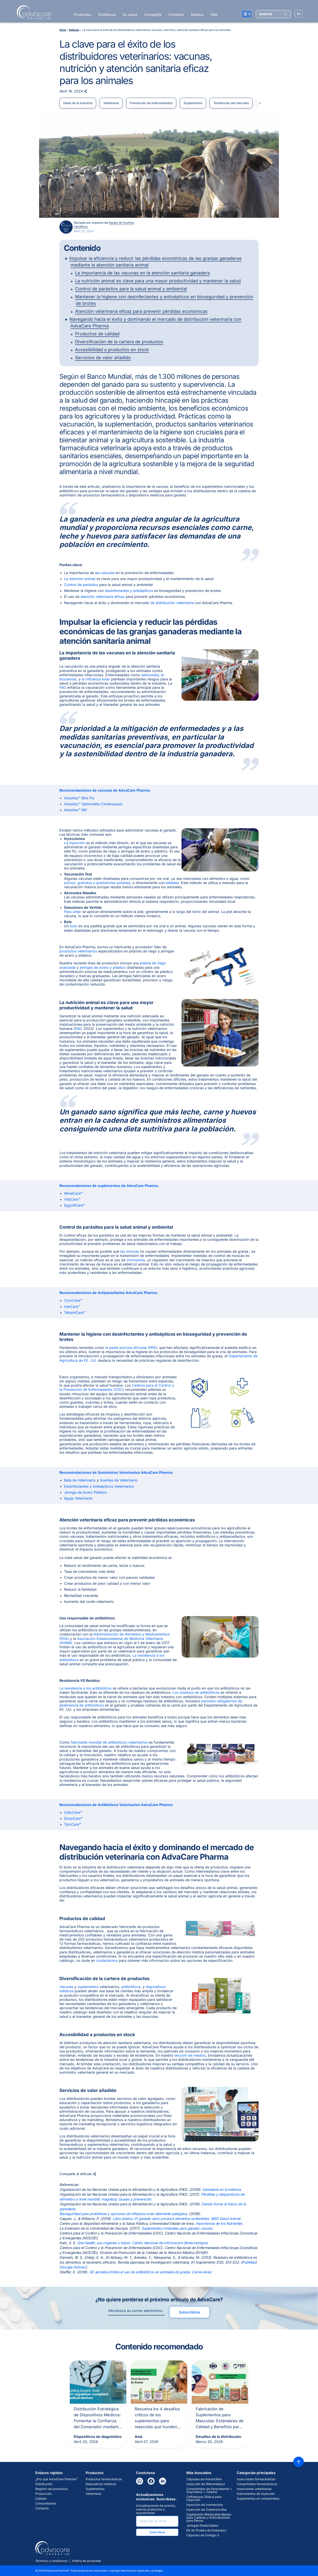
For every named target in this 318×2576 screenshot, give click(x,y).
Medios (197, 14)
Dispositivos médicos (101, 2484)
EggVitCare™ (74, 1205)
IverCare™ (72, 1306)
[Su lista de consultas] (247, 14)
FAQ (214, 14)
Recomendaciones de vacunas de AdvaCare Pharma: (105, 790)
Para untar (72, 911)
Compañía (152, 14)
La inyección (74, 843)
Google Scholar (73, 2267)
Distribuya (106, 14)
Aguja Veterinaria (78, 1498)
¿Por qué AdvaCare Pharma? (56, 2479)
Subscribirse (189, 2312)
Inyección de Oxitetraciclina (206, 2509)
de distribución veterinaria (172, 603)
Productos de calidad (97, 333)
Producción (43, 2493)
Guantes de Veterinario (119, 1480)
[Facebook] (151, 2481)
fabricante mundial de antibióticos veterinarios (109, 1742)
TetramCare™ (74, 1312)
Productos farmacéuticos (104, 2479)
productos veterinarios (78, 951)
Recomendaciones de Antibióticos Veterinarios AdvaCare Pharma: (116, 1804)
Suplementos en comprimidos (258, 2498)
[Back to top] (298, 2462)
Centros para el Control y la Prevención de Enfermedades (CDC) (116, 1387)
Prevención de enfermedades (151, 103)
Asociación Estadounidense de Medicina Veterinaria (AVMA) (111, 1640)
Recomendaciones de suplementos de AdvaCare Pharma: (109, 1185)
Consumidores (45, 2503)
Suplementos (193, 103)
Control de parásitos (81, 584)
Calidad (40, 2498)
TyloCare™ (72, 1824)
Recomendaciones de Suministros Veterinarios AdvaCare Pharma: (116, 1472)
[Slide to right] (257, 103)
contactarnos (107, 1960)
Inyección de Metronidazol (205, 2484)
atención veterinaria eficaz (103, 596)
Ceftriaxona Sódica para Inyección (203, 2498)
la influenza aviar (96, 679)
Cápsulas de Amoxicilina (203, 2479)
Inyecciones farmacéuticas (256, 2479)
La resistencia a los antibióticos (85, 1688)
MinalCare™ (73, 1193)
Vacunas (66, 1987)
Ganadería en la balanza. (222, 2189)
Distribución (43, 2484)
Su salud (130, 14)
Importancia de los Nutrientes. (219, 2223)
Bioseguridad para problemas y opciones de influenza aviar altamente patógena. (123, 2214)
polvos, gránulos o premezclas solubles (97, 883)
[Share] (85, 91)
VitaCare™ (72, 1199)
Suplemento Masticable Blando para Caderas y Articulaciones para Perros (208, 2517)
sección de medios (190, 2055)
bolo (73, 926)
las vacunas (105, 573)
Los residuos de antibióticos (195, 1692)
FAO (62, 687)
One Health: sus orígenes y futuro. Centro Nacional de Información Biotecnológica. (143, 2243)
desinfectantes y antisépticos (129, 590)
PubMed (248, 2262)
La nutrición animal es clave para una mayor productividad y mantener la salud (158, 281)
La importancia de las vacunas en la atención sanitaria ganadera (142, 273)
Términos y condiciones (51, 2561)
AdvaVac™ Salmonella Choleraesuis (93, 804)
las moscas (129, 1251)
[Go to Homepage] (32, 12)
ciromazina (136, 1260)
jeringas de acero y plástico (103, 967)
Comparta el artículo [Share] (78, 2174)
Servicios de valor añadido (103, 357)
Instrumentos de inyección (256, 2493)
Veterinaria (111, 103)
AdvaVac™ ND (75, 810)
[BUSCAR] (273, 14)
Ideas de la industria (77, 103)
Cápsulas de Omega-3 (202, 2535)
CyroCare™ (73, 1300)
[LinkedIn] (162, 2481)
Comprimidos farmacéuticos (257, 2484)
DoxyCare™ (73, 1818)
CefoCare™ (73, 1812)
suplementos (88, 1987)
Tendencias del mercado (231, 103)
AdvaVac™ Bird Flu (79, 798)
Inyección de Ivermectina (204, 2504)
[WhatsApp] (139, 2481)
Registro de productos (51, 2488)
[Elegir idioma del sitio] (298, 14)
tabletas (172, 883)
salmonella (150, 675)
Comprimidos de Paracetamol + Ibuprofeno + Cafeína (209, 2490)
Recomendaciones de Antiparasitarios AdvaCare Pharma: (108, 1292)
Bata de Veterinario (80, 1480)
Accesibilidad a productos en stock (112, 349)
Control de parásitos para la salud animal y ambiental (131, 288)
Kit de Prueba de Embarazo (206, 2530)
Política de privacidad (86, 2561)
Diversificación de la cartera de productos (119, 341)
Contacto (176, 14)
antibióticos (130, 1987)
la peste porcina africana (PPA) (131, 1347)
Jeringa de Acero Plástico (85, 1492)
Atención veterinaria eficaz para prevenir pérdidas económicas (141, 311)
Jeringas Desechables (202, 2525)
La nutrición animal (79, 578)
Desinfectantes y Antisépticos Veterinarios (99, 1486)
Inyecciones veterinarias (254, 2488)
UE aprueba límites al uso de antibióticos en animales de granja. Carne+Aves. (150, 2272)
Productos (82, 14)
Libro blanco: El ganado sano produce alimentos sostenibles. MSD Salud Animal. (177, 2218)
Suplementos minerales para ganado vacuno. (177, 2228)
